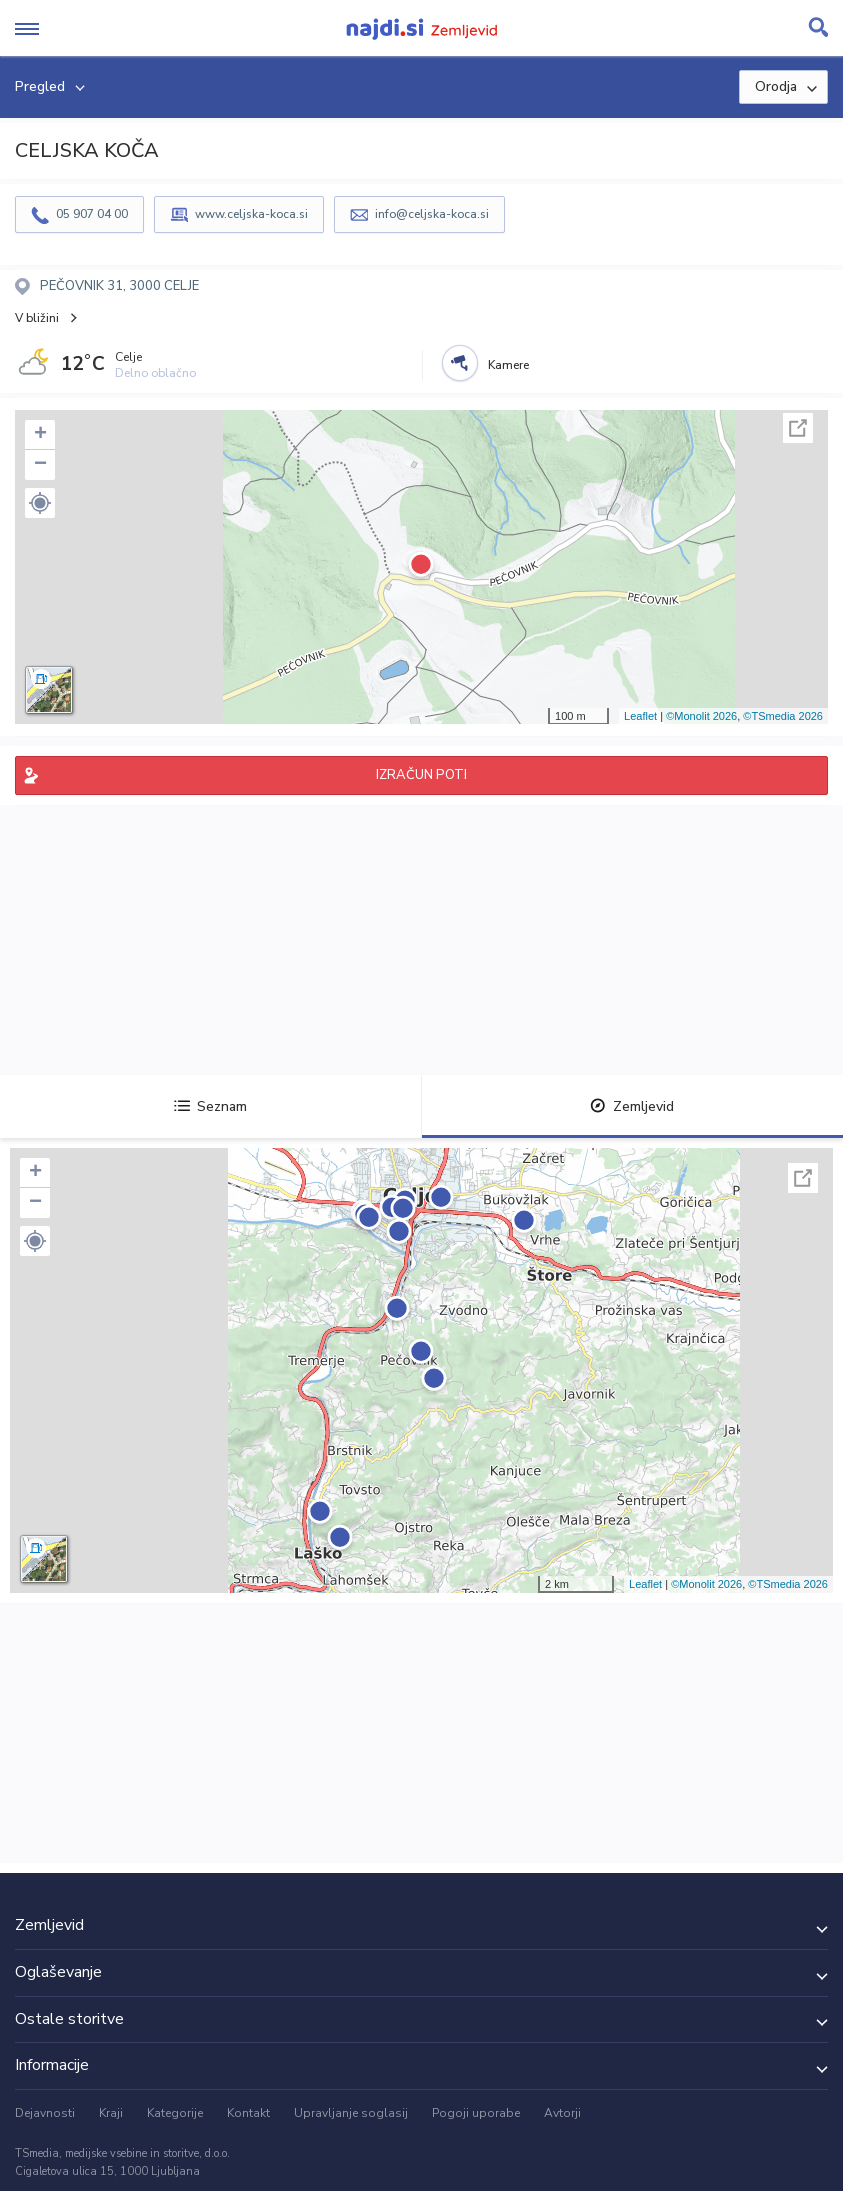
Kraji (111, 2113)
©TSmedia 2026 (783, 716)
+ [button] (40, 435)
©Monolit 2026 (701, 716)
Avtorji (562, 2113)
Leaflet (640, 716)
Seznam (210, 1106)
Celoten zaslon (798, 428)
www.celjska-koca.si (251, 214)
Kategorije (175, 2113)
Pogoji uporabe (476, 2113)
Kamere (508, 365)
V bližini (37, 318)
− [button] (40, 465)
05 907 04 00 (92, 214)
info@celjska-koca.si (432, 214)
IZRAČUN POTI (421, 775)
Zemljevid (632, 1106)
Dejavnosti (45, 2113)
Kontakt (248, 2113)
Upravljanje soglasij (351, 2113)
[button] (40, 503)
